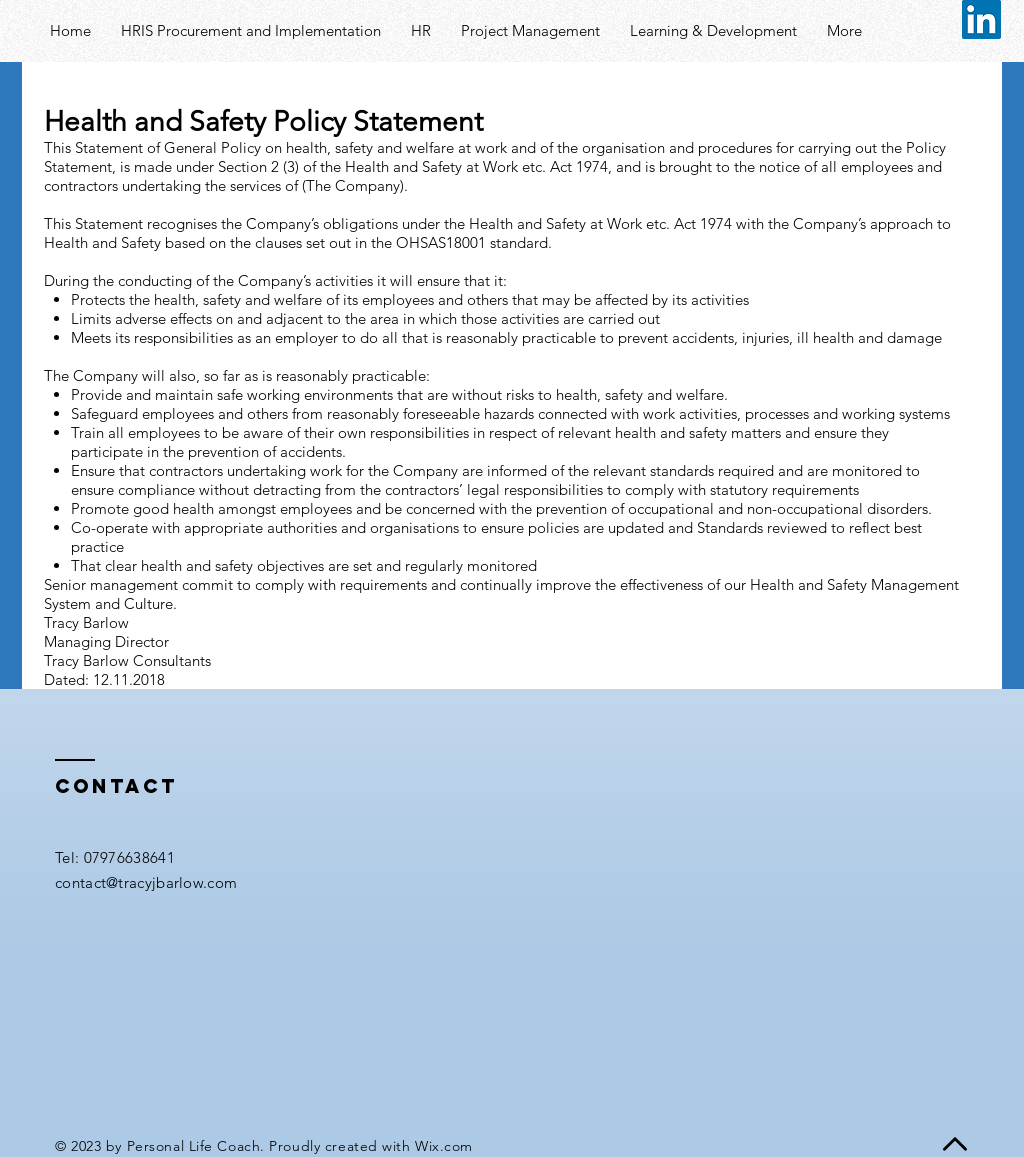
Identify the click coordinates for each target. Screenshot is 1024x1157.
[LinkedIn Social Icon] (981, 19)
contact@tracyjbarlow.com (146, 882)
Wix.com (444, 1146)
